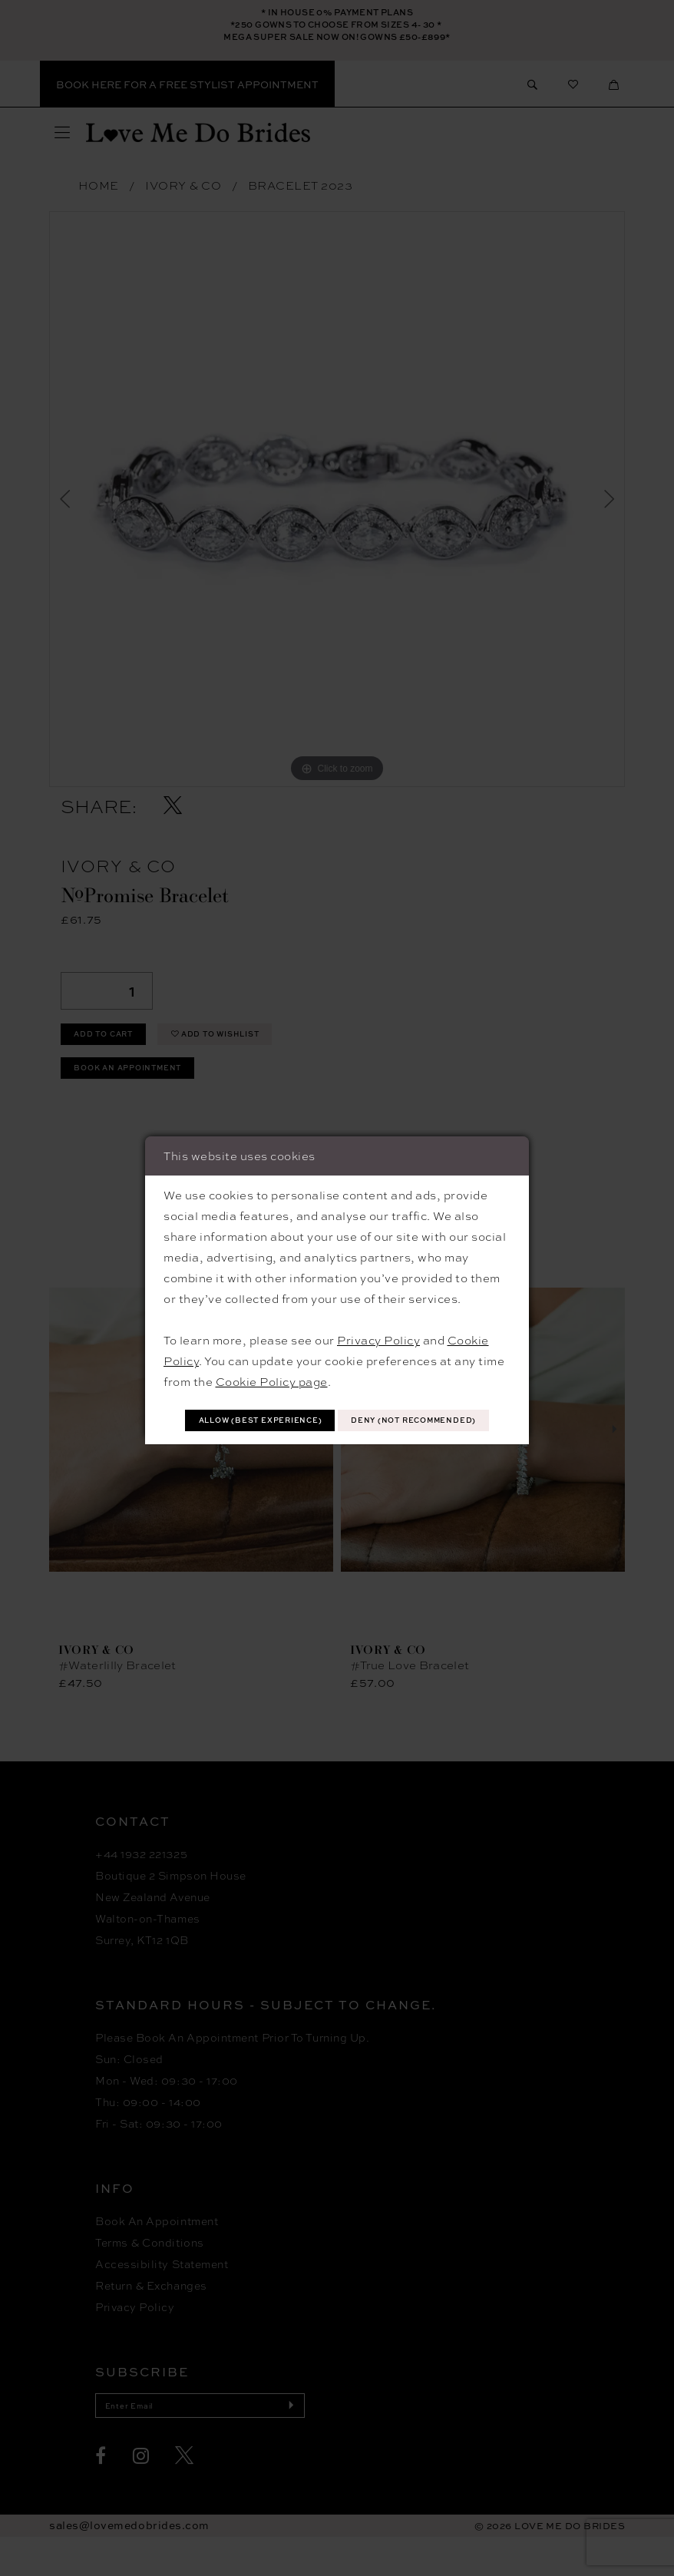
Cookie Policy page (272, 1359)
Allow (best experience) (338, 1402)
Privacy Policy (378, 1318)
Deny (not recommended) (337, 1438)
